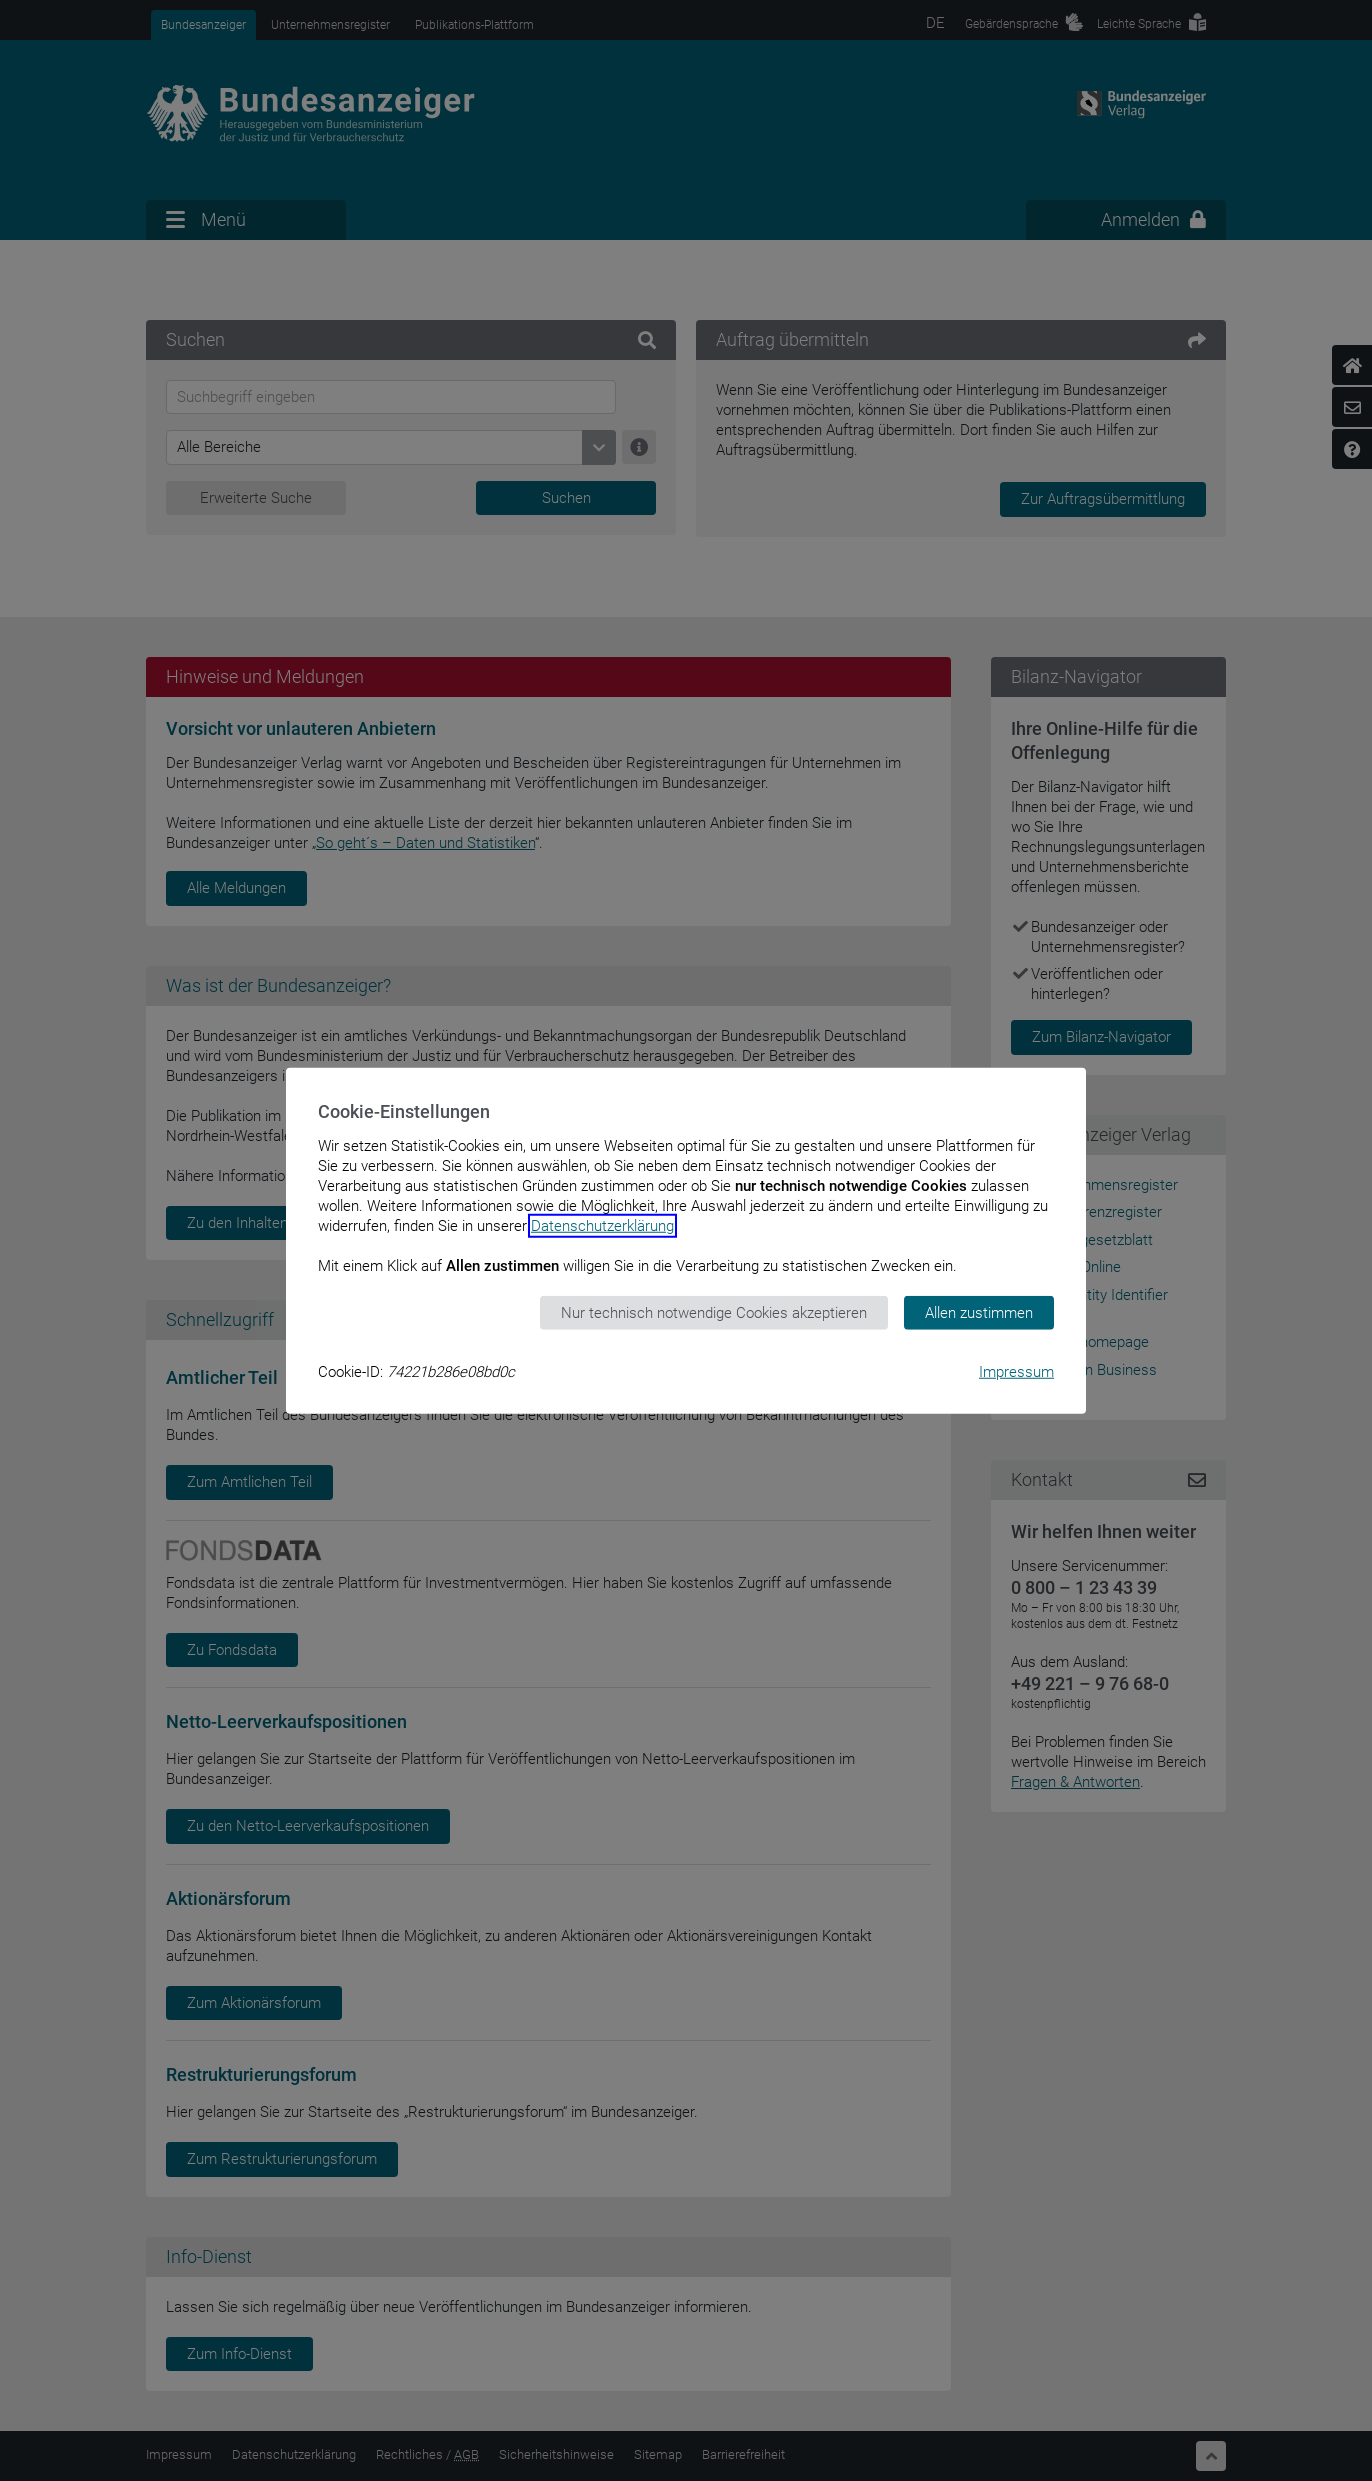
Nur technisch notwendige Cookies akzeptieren (714, 1312)
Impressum (1016, 1372)
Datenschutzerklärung (602, 1225)
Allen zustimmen (979, 1312)
